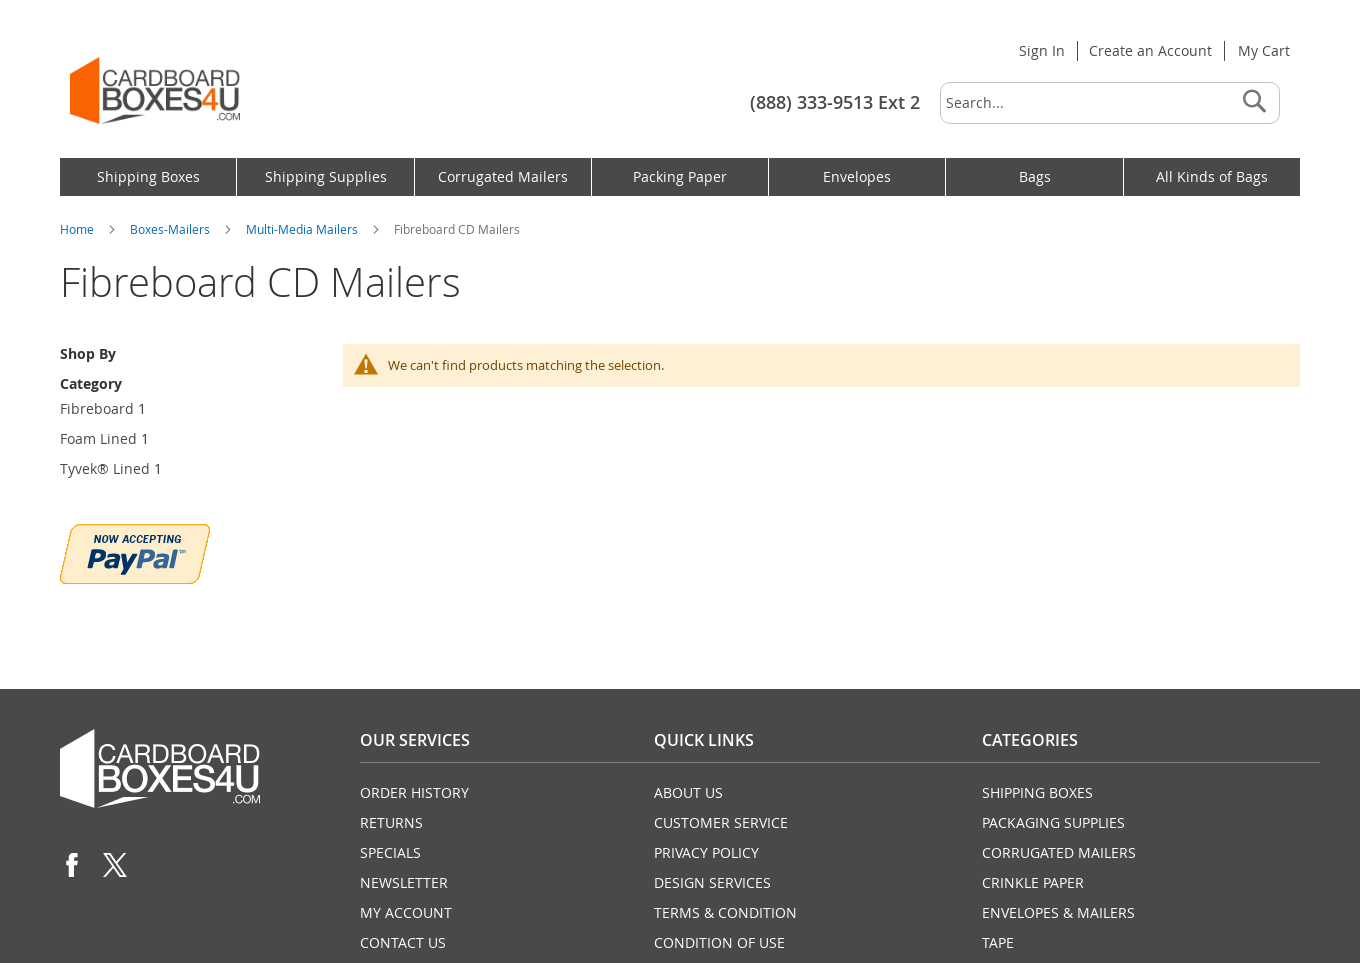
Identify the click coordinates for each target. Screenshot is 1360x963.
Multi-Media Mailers (303, 229)
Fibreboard (97, 408)
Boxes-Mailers (171, 229)
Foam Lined (98, 438)
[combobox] (1110, 103)
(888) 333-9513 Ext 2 (835, 102)
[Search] (1254, 103)
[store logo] (155, 90)
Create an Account (1150, 50)
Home (78, 229)
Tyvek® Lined (105, 468)
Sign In (1042, 50)
